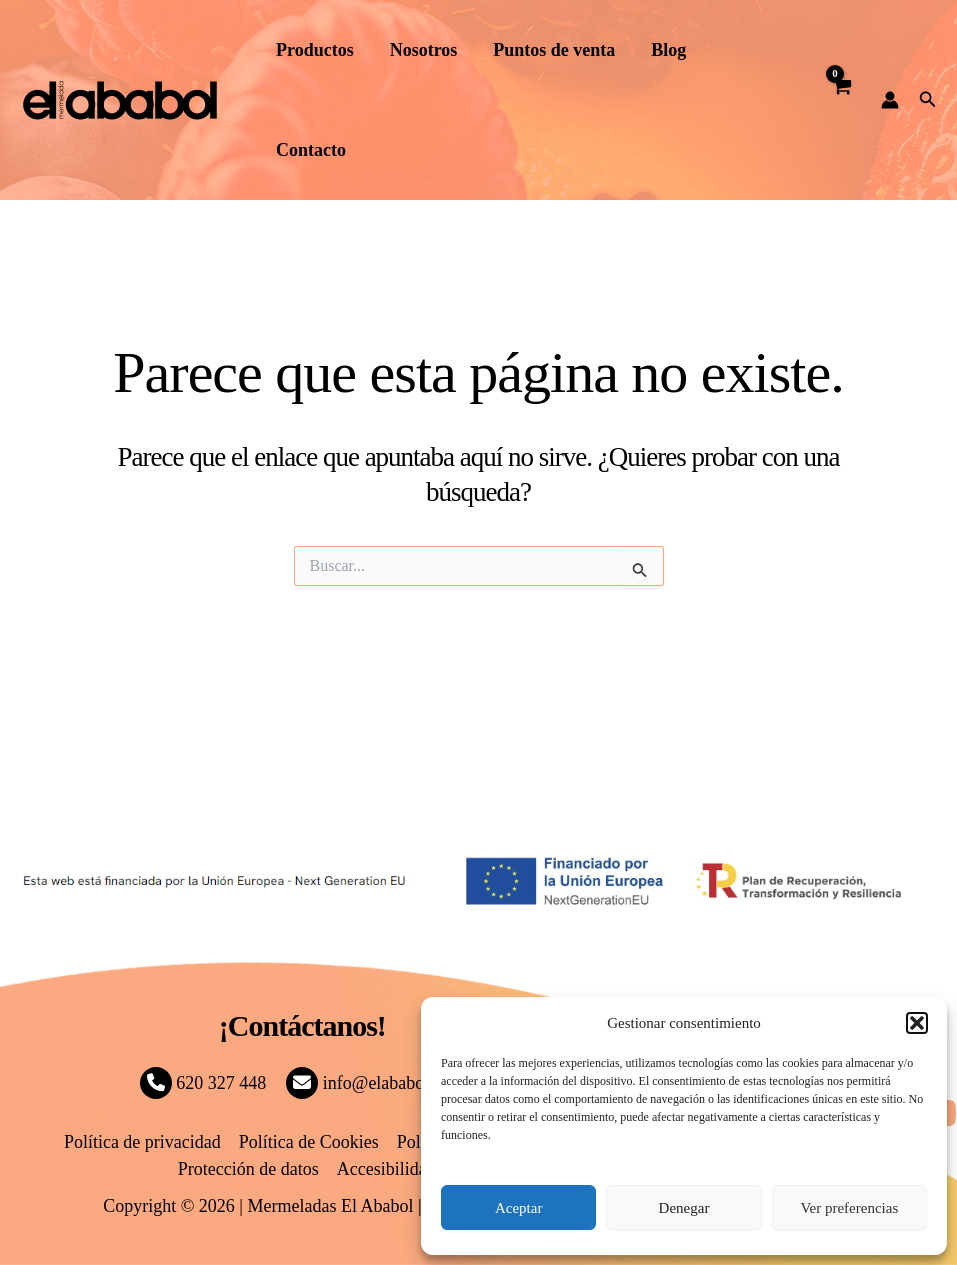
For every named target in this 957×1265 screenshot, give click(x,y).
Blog (668, 50)
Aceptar (518, 1208)
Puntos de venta (554, 50)
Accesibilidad (386, 1169)
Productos (315, 50)
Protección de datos (248, 1169)
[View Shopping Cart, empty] (842, 99)
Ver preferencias (849, 1208)
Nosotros (424, 50)
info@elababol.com (375, 1083)
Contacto (311, 150)
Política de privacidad (142, 1142)
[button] (917, 1023)
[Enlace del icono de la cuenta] (890, 100)
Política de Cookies (309, 1142)
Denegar (684, 1208)
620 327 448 (203, 1083)
